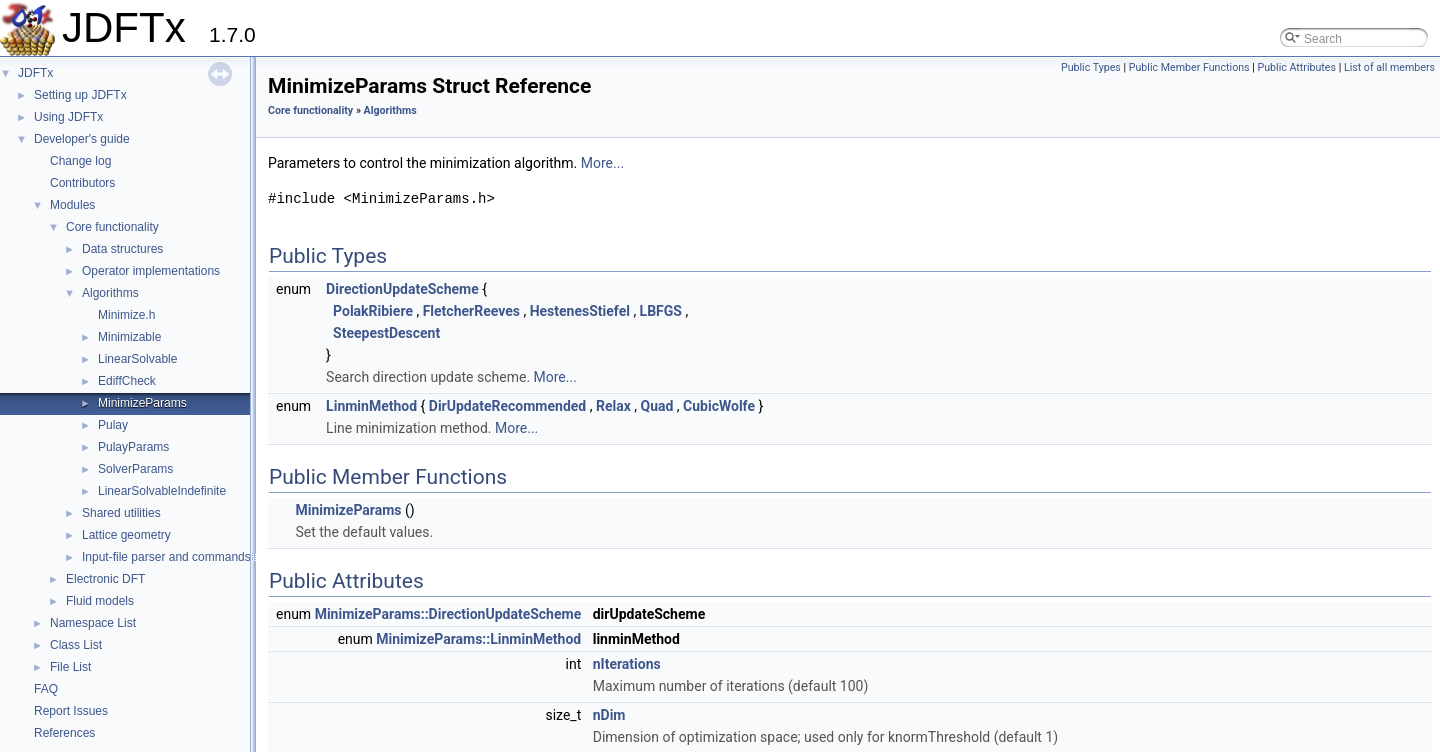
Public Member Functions (1189, 67)
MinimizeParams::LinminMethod (478, 639)
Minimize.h (126, 315)
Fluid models (100, 601)
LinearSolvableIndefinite (162, 491)
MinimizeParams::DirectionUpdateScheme (448, 614)
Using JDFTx (68, 117)
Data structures (122, 249)
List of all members (1389, 67)
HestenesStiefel (580, 311)
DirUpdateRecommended (507, 406)
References (64, 733)
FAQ (46, 689)
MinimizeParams (142, 403)
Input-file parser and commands (166, 557)
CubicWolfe (719, 406)
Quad (656, 406)
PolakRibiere (373, 311)
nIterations (627, 664)
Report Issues (71, 711)
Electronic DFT (105, 579)
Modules (72, 205)
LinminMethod (371, 406)
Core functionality (112, 227)
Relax (613, 406)
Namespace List (93, 623)
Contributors (82, 183)
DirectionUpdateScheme (402, 289)
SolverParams (135, 469)
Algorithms (110, 293)
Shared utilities (121, 513)
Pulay (113, 425)
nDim (609, 715)
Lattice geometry (126, 535)
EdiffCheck (127, 381)
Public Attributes (1296, 67)
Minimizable (129, 337)
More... (602, 163)
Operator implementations (151, 271)
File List (70, 667)
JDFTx (35, 73)
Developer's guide (82, 139)
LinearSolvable (137, 359)
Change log (80, 161)
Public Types (1091, 67)
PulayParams (133, 447)
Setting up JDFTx (80, 95)
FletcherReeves (471, 311)
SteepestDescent (386, 333)
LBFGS (661, 311)
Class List (76, 645)
